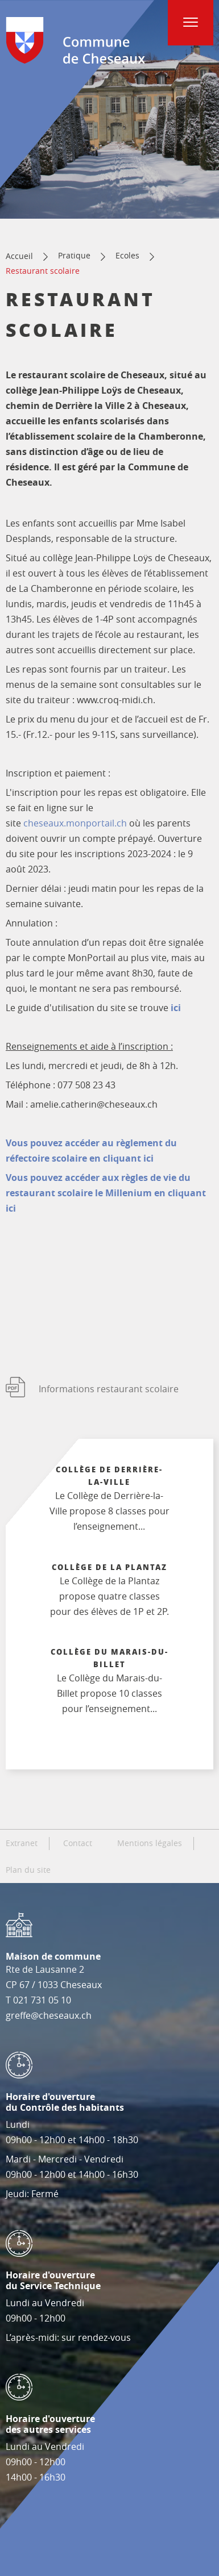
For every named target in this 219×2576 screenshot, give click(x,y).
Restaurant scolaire (43, 270)
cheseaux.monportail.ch (75, 823)
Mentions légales (149, 1843)
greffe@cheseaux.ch (49, 2015)
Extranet (22, 1843)
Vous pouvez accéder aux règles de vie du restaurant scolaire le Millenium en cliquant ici (106, 1192)
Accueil (19, 255)
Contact (77, 1843)
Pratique (74, 255)
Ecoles (127, 255)
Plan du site (28, 1870)
